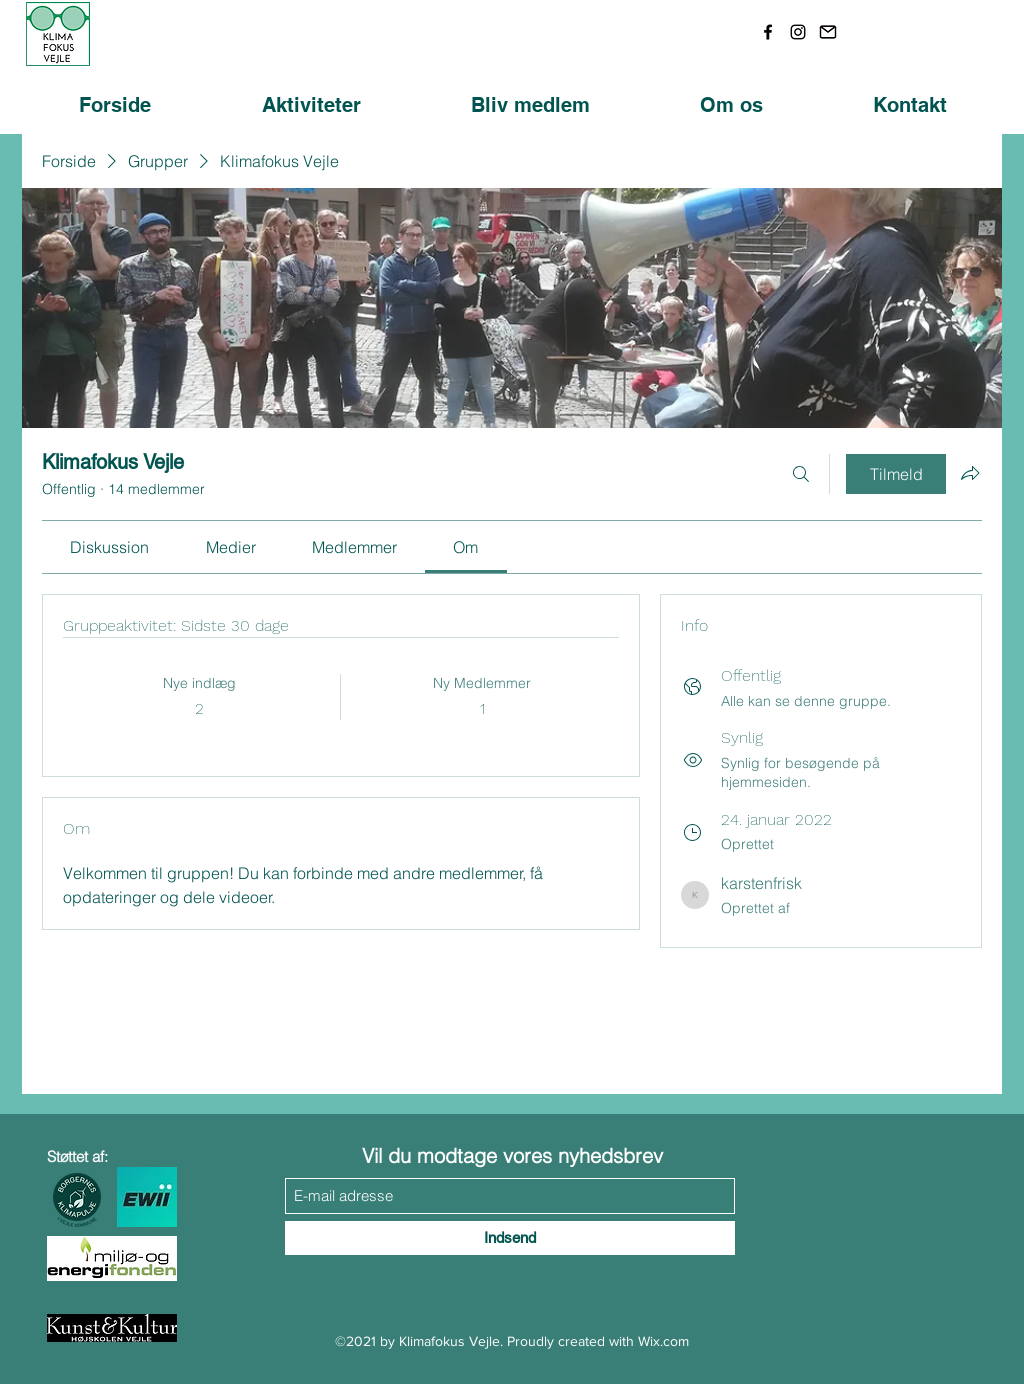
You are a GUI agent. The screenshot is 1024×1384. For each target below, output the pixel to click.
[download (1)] (828, 32)
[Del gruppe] (970, 473)
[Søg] (801, 474)
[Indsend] (510, 1238)
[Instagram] (798, 32)
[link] (109, 547)
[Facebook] (768, 32)
